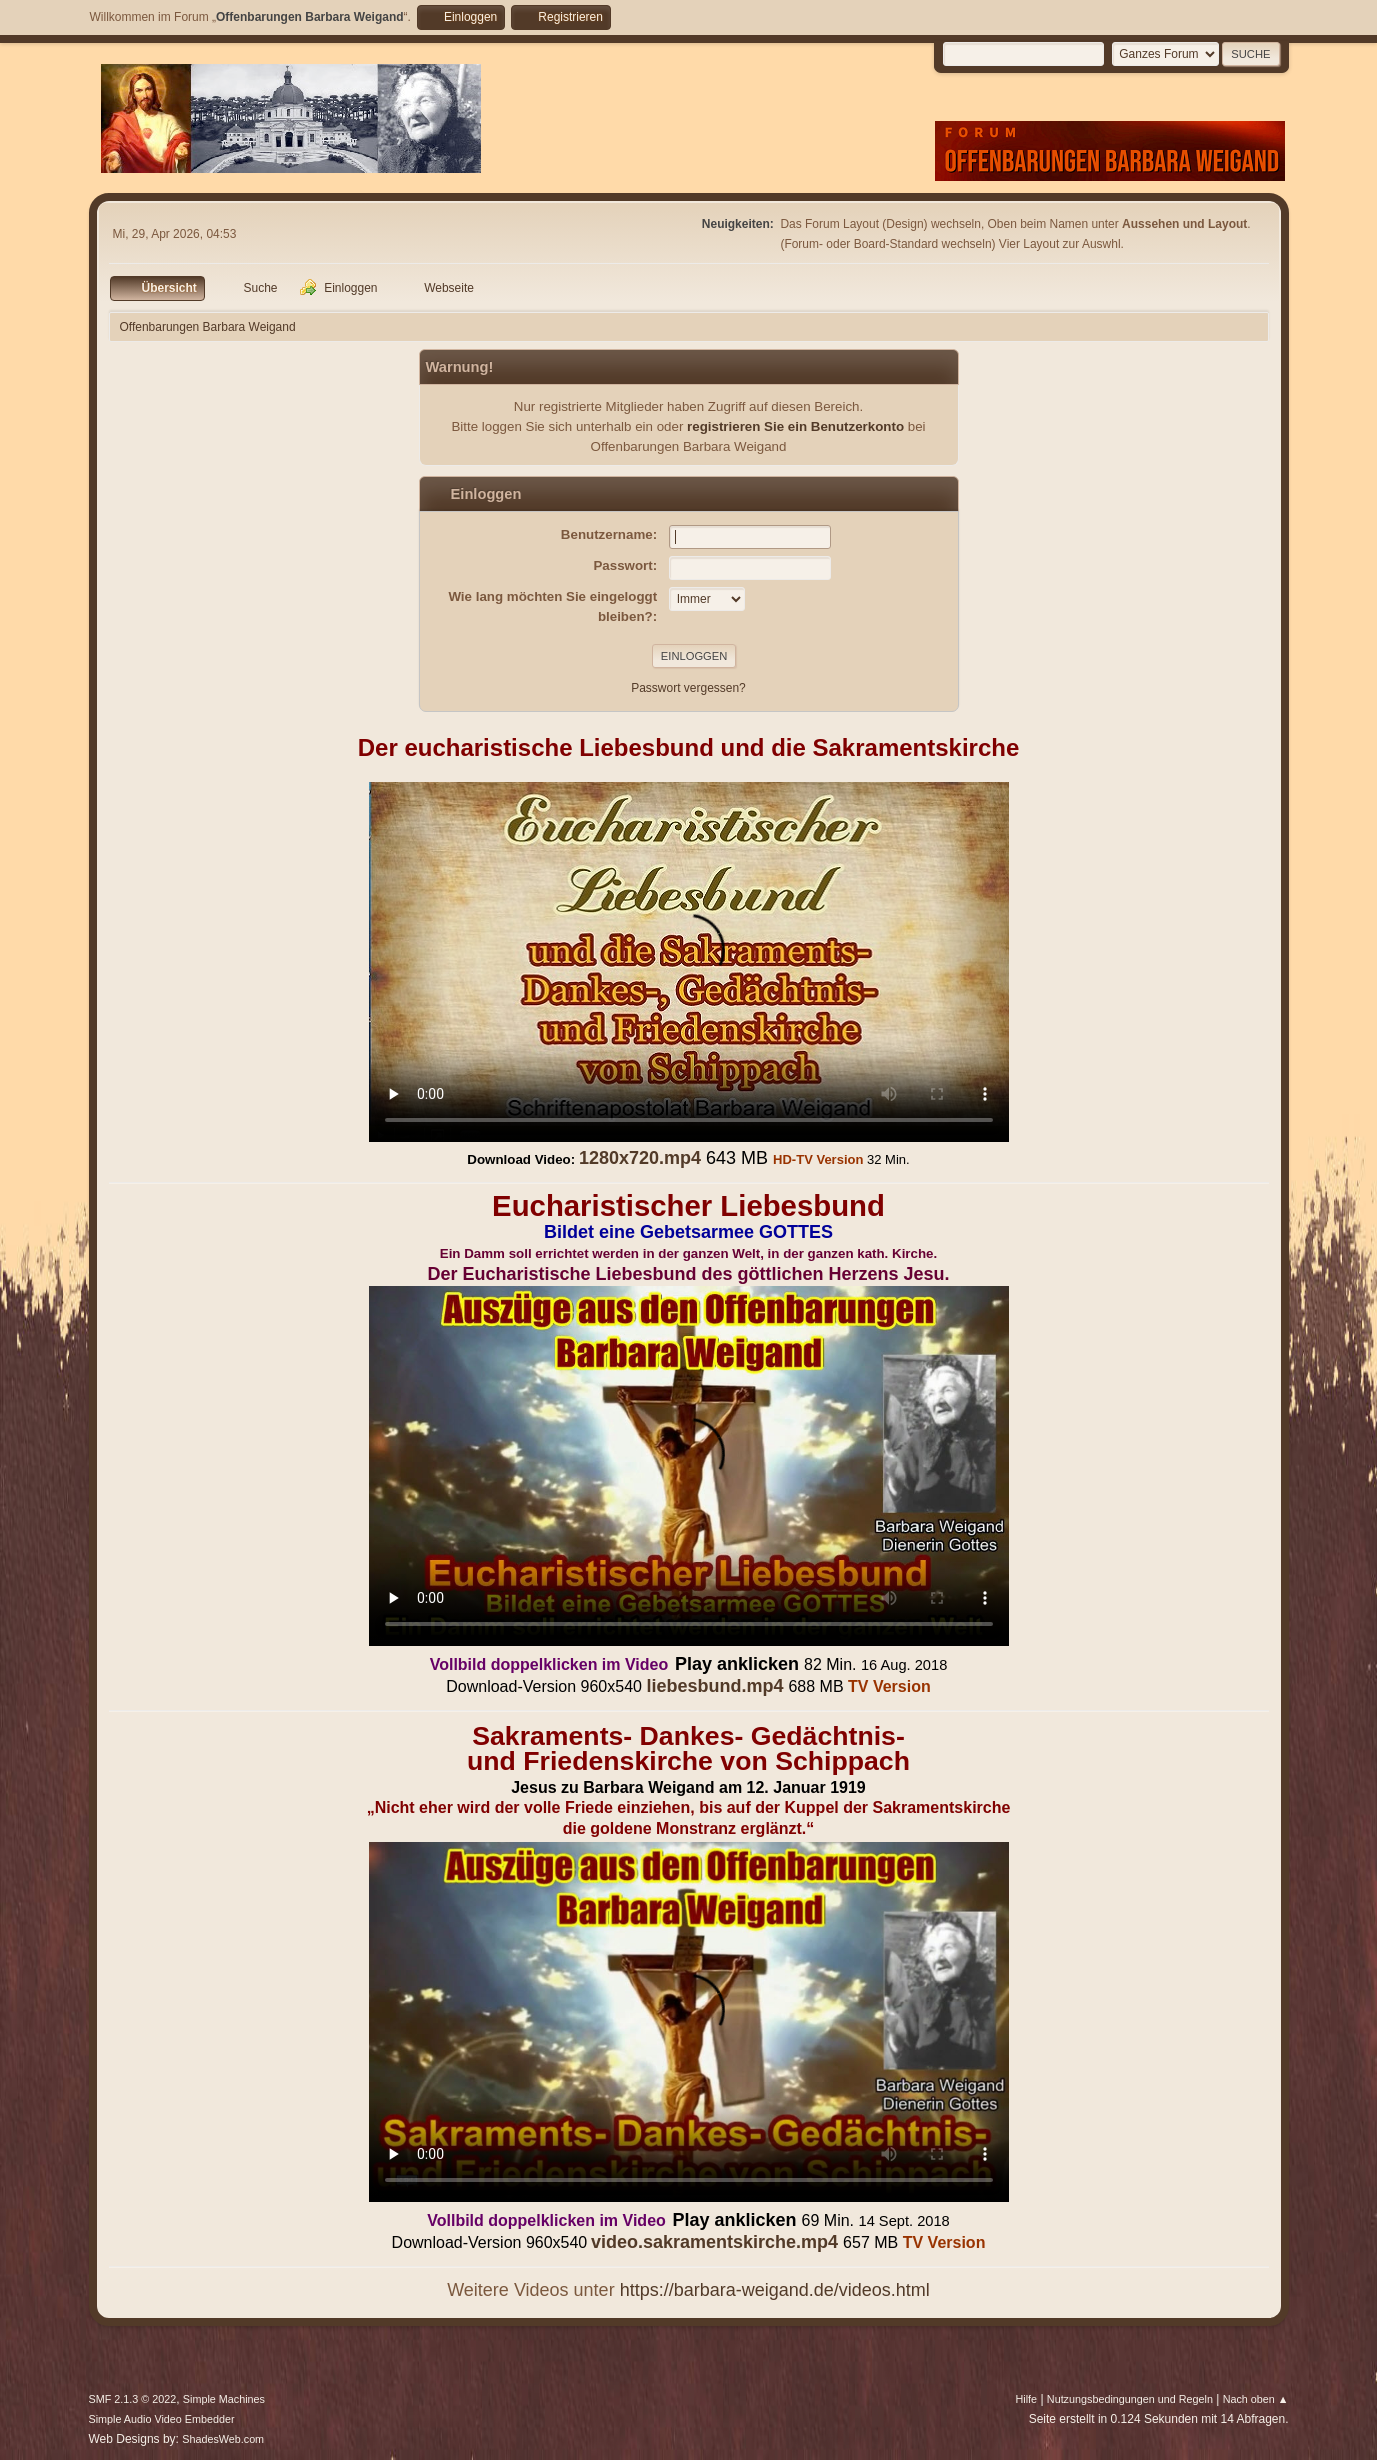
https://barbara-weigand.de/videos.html (775, 2290)
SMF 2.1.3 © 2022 (133, 2399)
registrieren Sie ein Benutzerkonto (795, 426)
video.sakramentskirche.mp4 (714, 2242)
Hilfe (1026, 2399)
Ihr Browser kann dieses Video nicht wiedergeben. (689, 962)
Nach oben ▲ (1256, 2399)
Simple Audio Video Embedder (162, 2419)
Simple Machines (224, 2399)
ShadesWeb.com (223, 2439)
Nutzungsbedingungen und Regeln (1130, 2399)
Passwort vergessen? (688, 688)
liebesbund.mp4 (714, 1686)
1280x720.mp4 (640, 1158)
